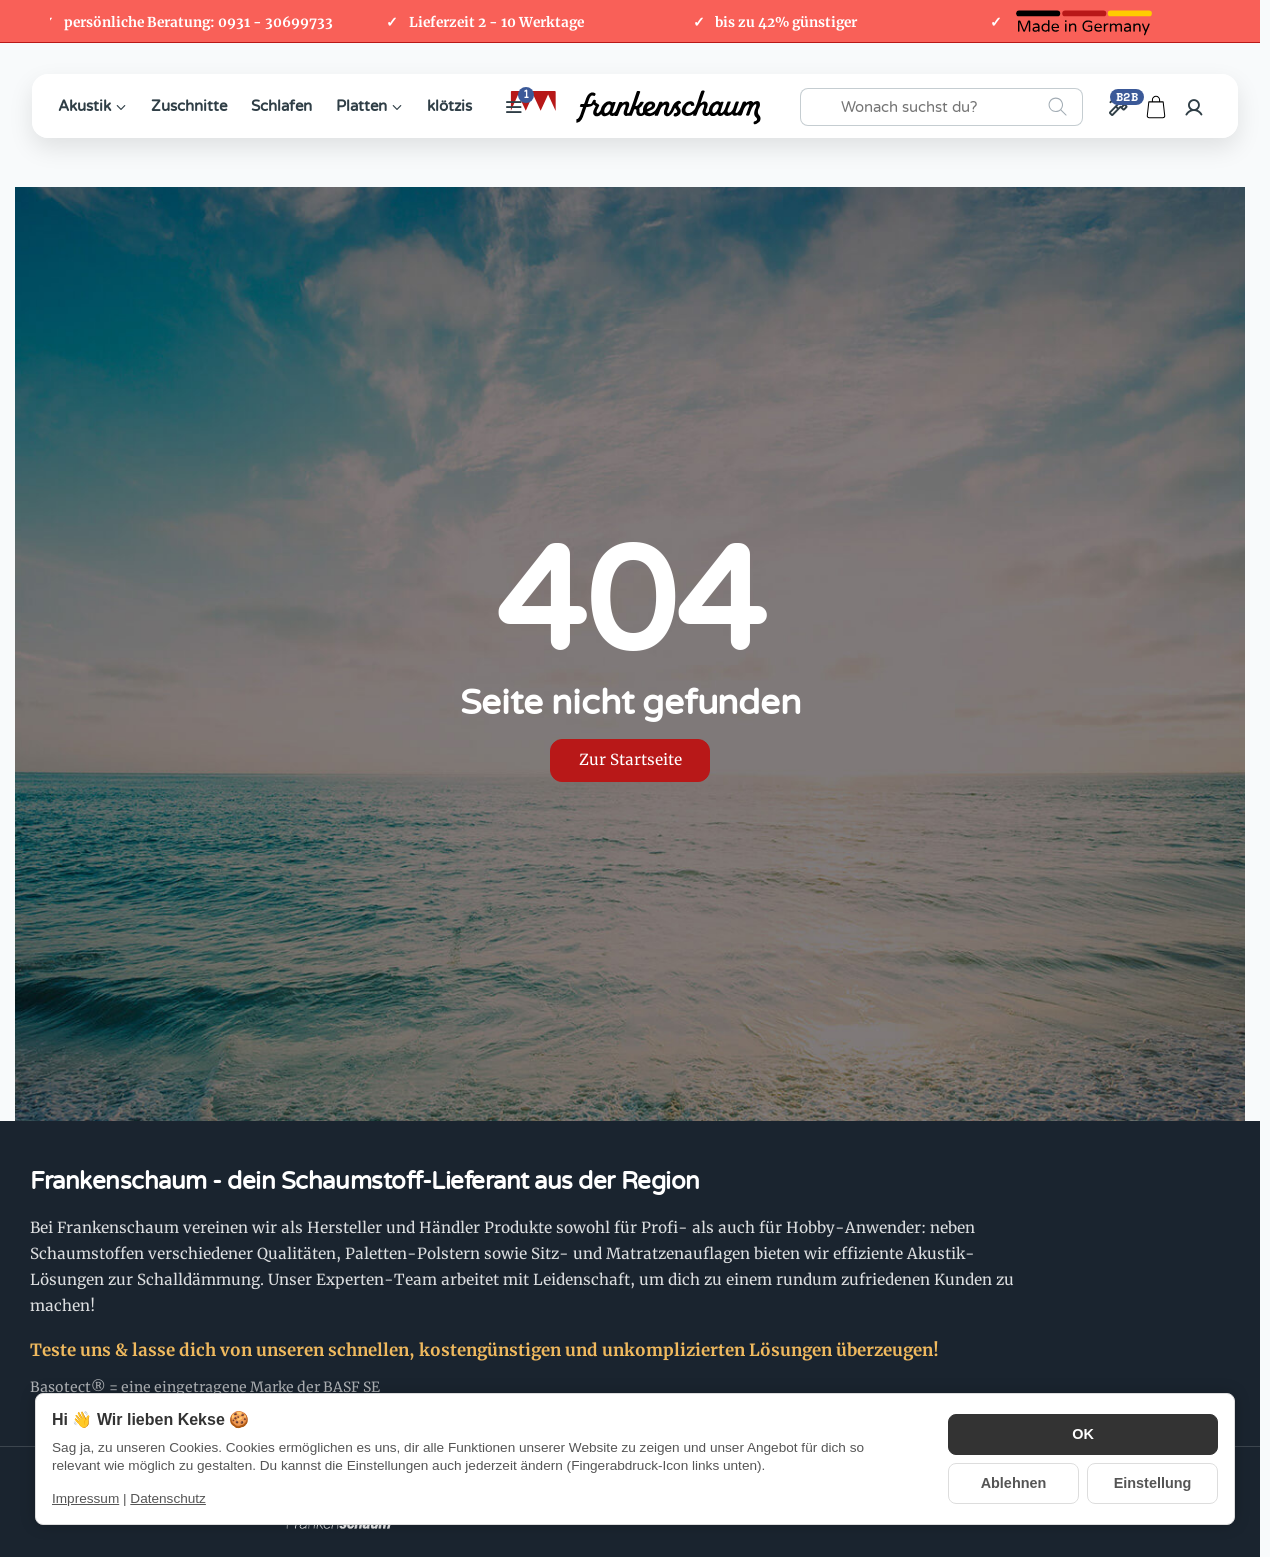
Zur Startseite (630, 760)
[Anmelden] (1194, 107)
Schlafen (281, 106)
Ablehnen (1014, 1482)
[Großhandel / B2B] (1117, 107)
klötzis (449, 106)
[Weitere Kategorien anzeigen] (514, 107)
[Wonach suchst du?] (941, 107)
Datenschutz (168, 1498)
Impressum (85, 1498)
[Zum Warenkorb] (1156, 107)
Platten (369, 106)
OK (1083, 1434)
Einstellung (1152, 1482)
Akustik (92, 106)
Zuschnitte (189, 106)
